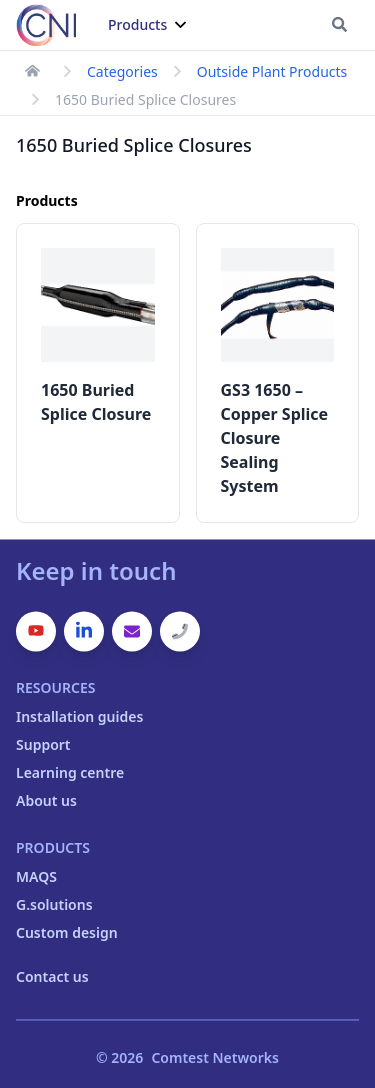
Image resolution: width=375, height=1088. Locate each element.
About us (46, 800)
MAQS (36, 876)
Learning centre (70, 772)
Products (147, 24)
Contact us (52, 976)
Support (43, 744)
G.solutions (54, 904)
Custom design (67, 932)
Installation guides (79, 716)
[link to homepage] (32, 71)
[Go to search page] (339, 24)
